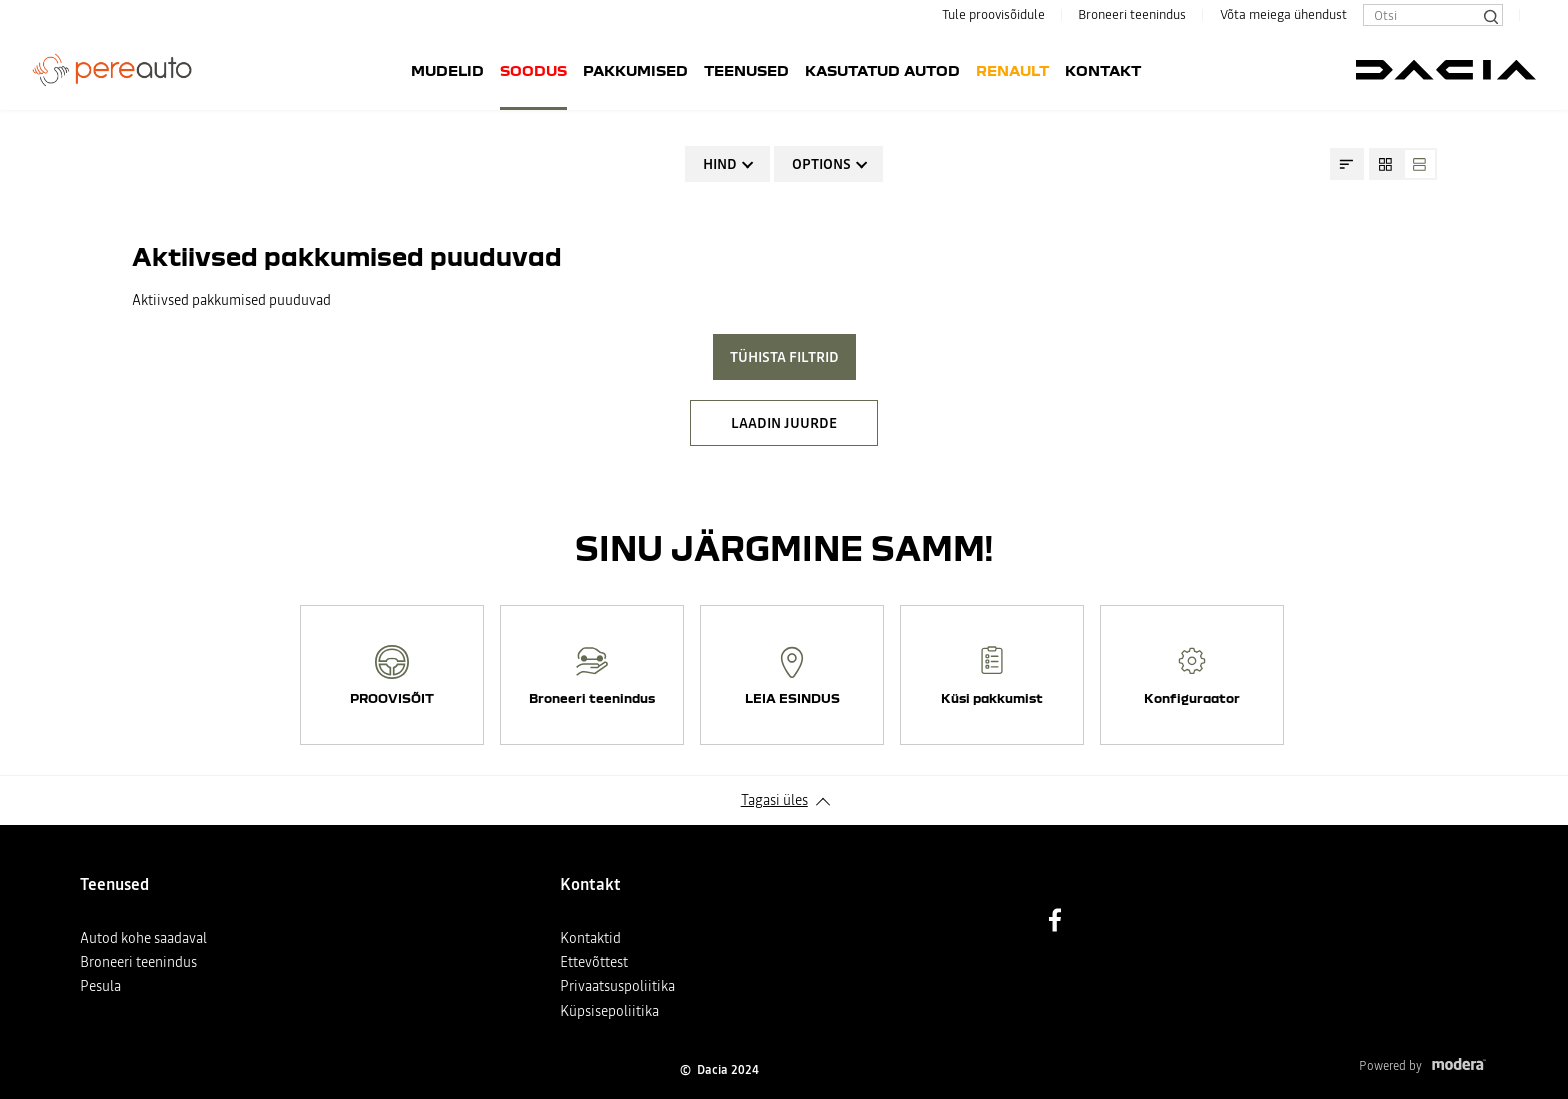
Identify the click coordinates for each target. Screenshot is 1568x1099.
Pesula (100, 986)
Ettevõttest (594, 962)
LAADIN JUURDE (784, 423)
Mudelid (447, 70)
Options (821, 164)
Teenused (746, 70)
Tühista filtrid (784, 357)
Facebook (1055, 920)
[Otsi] (1490, 15)
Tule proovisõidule (993, 14)
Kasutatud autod (882, 70)
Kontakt (1103, 70)
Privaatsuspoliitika (617, 986)
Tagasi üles (774, 800)
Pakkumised (635, 70)
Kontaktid (590, 938)
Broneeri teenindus (1132, 14)
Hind (720, 164)
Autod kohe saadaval (143, 938)
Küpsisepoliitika (609, 1011)
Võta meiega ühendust (1283, 14)
